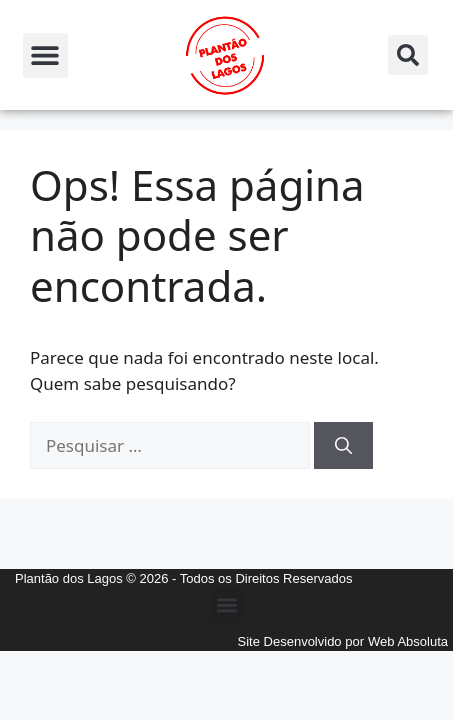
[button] (45, 55)
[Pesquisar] (343, 446)
